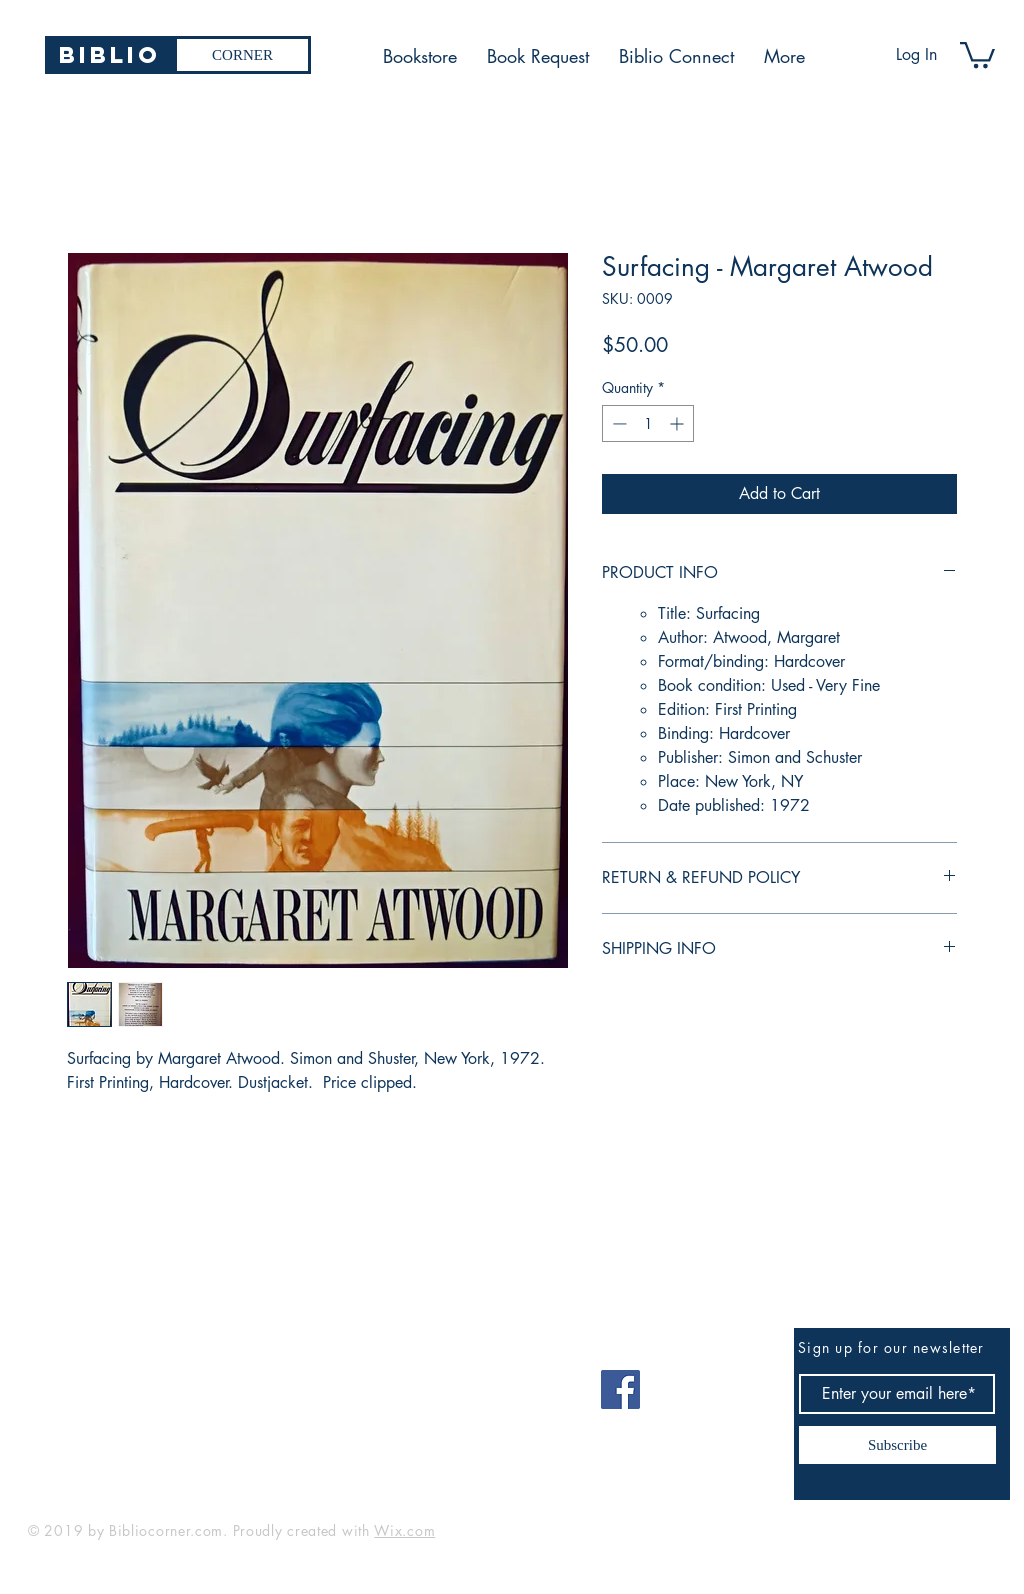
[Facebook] (620, 1389)
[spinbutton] (648, 423)
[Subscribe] (897, 1445)
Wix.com (404, 1530)
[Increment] (678, 423)
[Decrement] (617, 423)
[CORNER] (242, 55)
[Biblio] (109, 55)
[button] (977, 53)
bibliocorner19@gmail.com (126, 1382)
